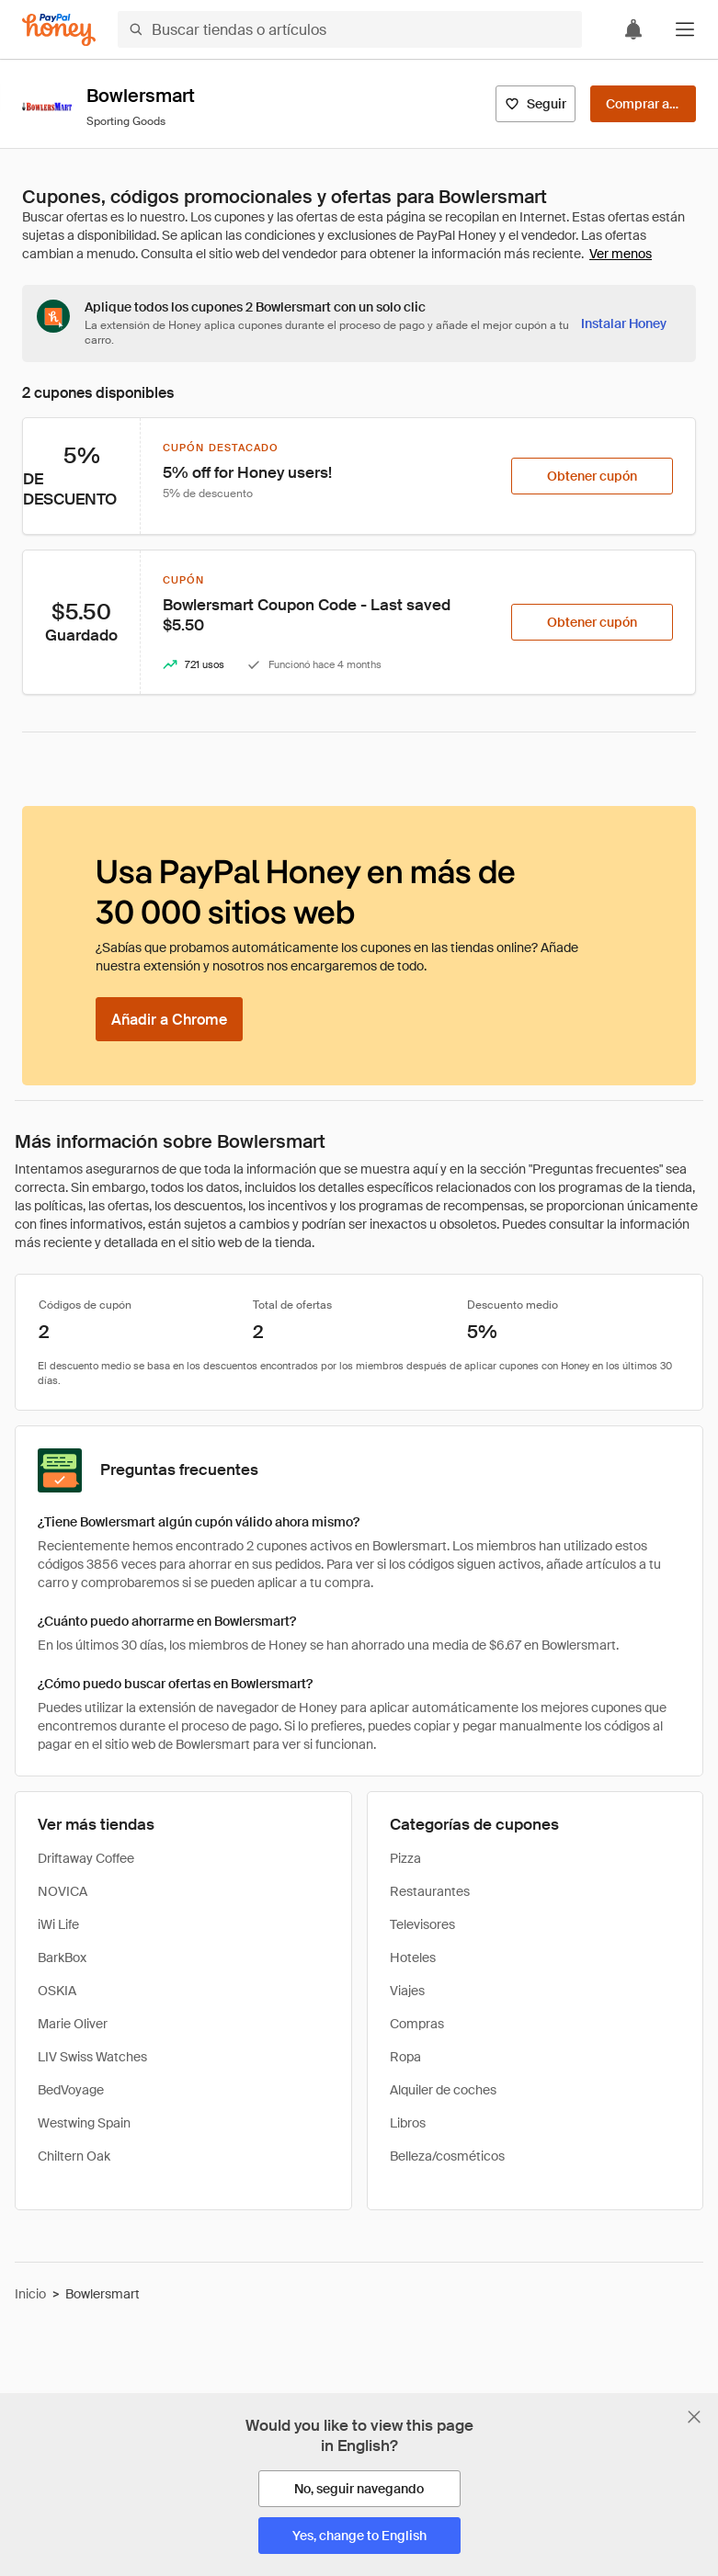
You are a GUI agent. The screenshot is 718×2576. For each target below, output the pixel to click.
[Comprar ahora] (643, 103)
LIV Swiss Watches (92, 2056)
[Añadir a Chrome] (169, 1019)
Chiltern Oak (74, 2156)
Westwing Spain (84, 2123)
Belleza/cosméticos (447, 2156)
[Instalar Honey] (624, 323)
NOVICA (62, 1891)
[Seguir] (536, 103)
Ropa (405, 2056)
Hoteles (413, 1957)
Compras (417, 2023)
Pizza (405, 1858)
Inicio (30, 2294)
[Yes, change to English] (359, 2535)
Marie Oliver (73, 2023)
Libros (408, 2123)
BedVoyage (71, 2090)
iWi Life (58, 1924)
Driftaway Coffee (86, 1858)
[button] (685, 29)
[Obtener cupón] (592, 476)
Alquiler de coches (443, 2090)
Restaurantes (430, 1891)
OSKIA (57, 1990)
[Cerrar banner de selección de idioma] (694, 2417)
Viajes (407, 1990)
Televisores (422, 1924)
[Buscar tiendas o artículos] (350, 29)
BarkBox (62, 1957)
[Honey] (59, 30)
